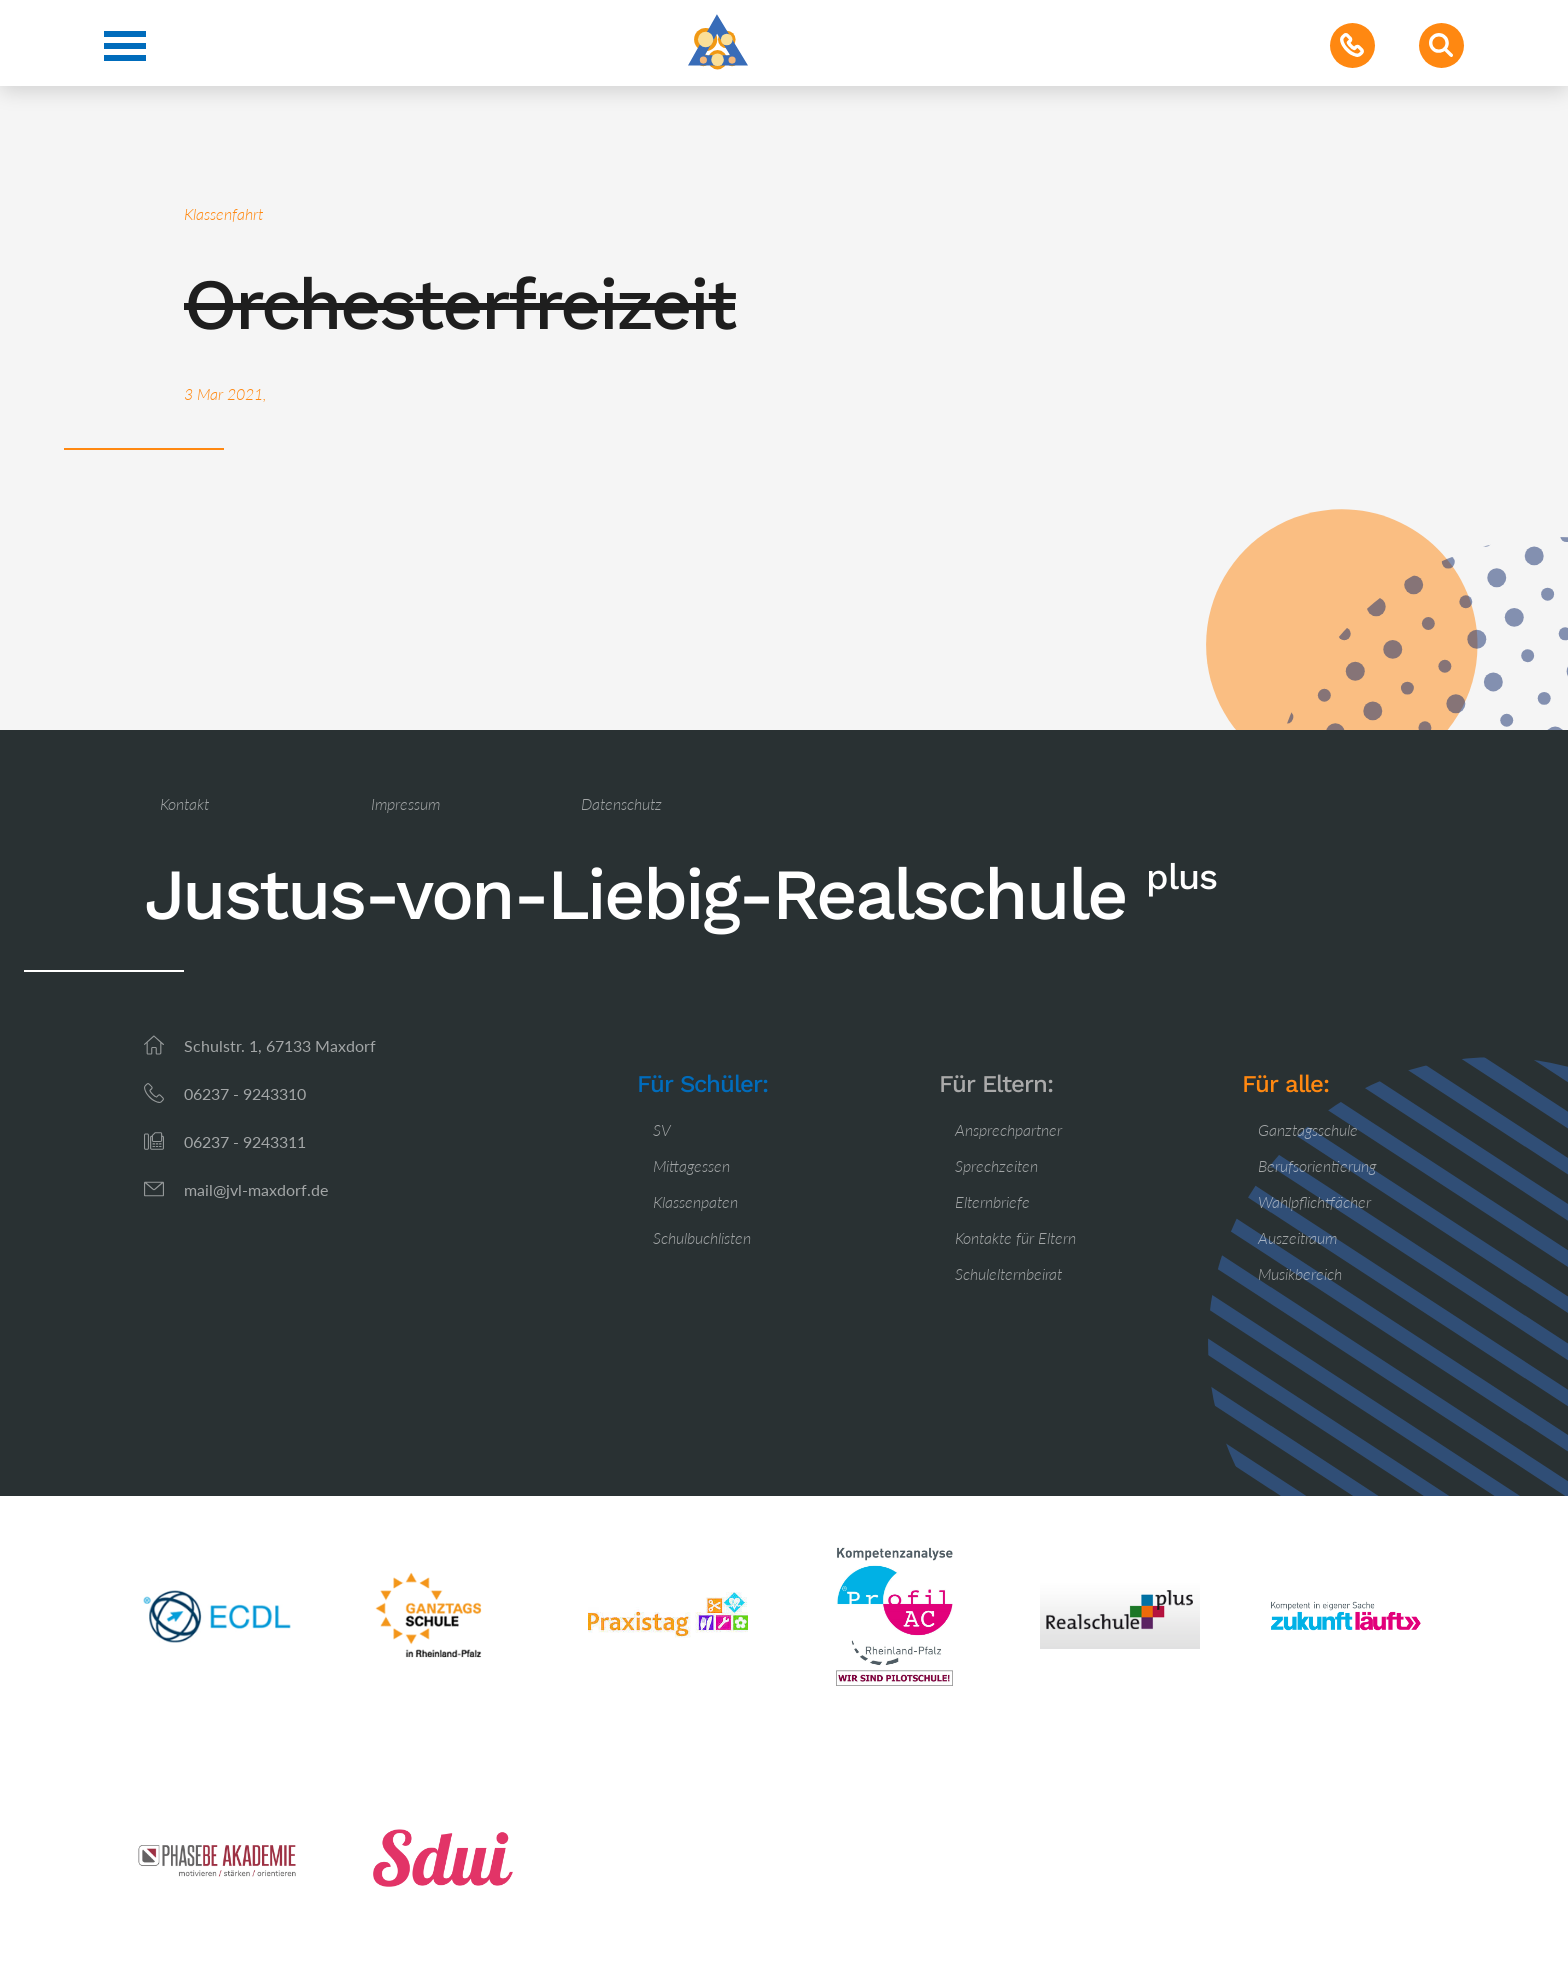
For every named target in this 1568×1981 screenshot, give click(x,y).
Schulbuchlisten (702, 1237)
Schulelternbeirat (1008, 1273)
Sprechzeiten (996, 1165)
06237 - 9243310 (245, 1093)
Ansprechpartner (1008, 1129)
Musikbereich (1300, 1273)
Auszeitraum (1297, 1237)
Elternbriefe (992, 1201)
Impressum (405, 803)
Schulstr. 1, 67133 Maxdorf (280, 1045)
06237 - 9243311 (245, 1141)
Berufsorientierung (1317, 1165)
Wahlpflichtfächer (1314, 1201)
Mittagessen (691, 1165)
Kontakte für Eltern (1015, 1237)
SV (662, 1129)
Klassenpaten (695, 1201)
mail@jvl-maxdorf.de (256, 1189)
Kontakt (184, 803)
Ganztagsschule (1308, 1129)
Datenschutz (621, 803)
